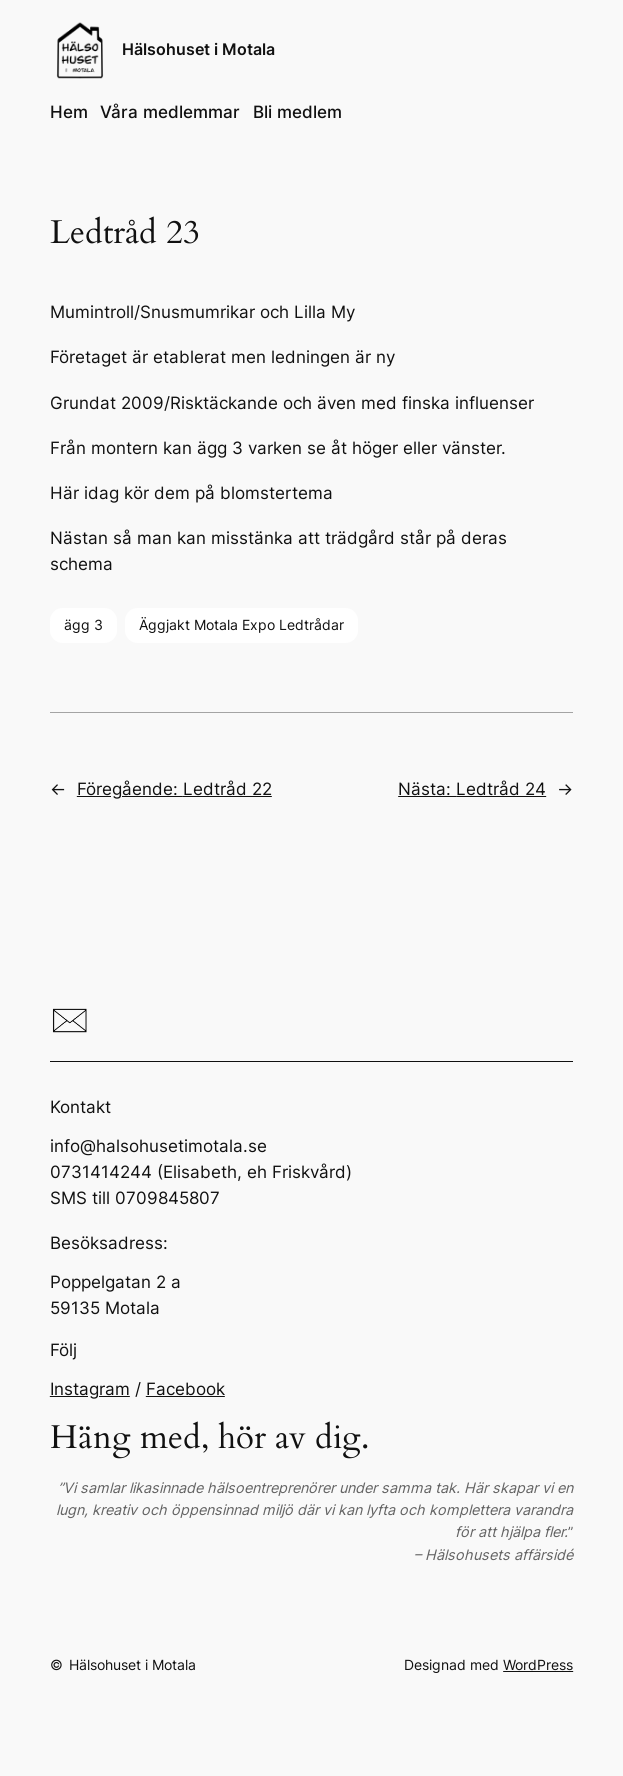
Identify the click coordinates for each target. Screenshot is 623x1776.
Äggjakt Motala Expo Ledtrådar (241, 624)
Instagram (90, 1389)
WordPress (538, 1664)
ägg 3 (83, 624)
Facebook (185, 1389)
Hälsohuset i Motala (198, 49)
